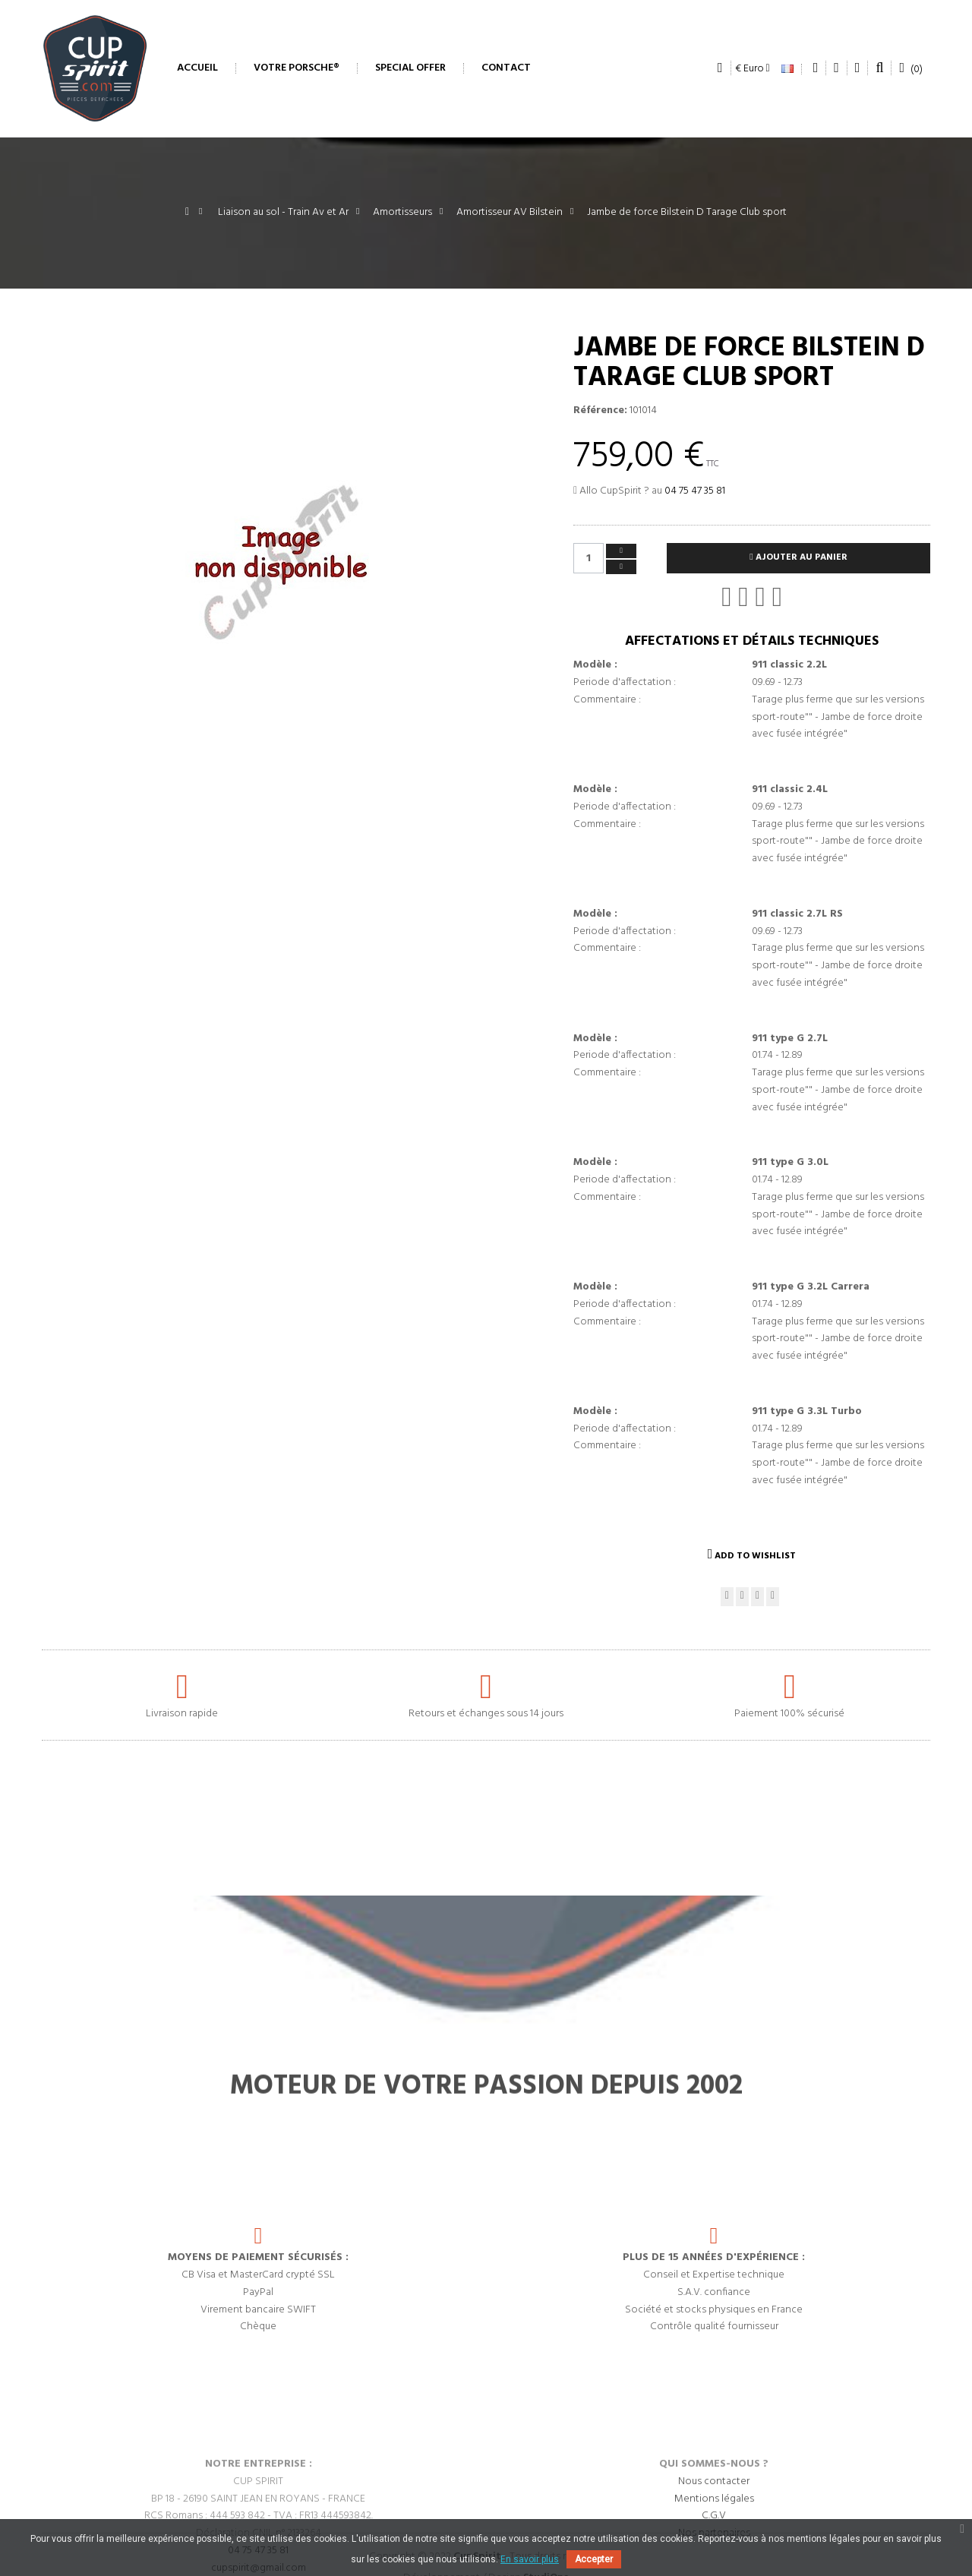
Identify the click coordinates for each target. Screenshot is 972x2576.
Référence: (600, 410)
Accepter (594, 2559)
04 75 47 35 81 (694, 491)
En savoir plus (529, 2559)
